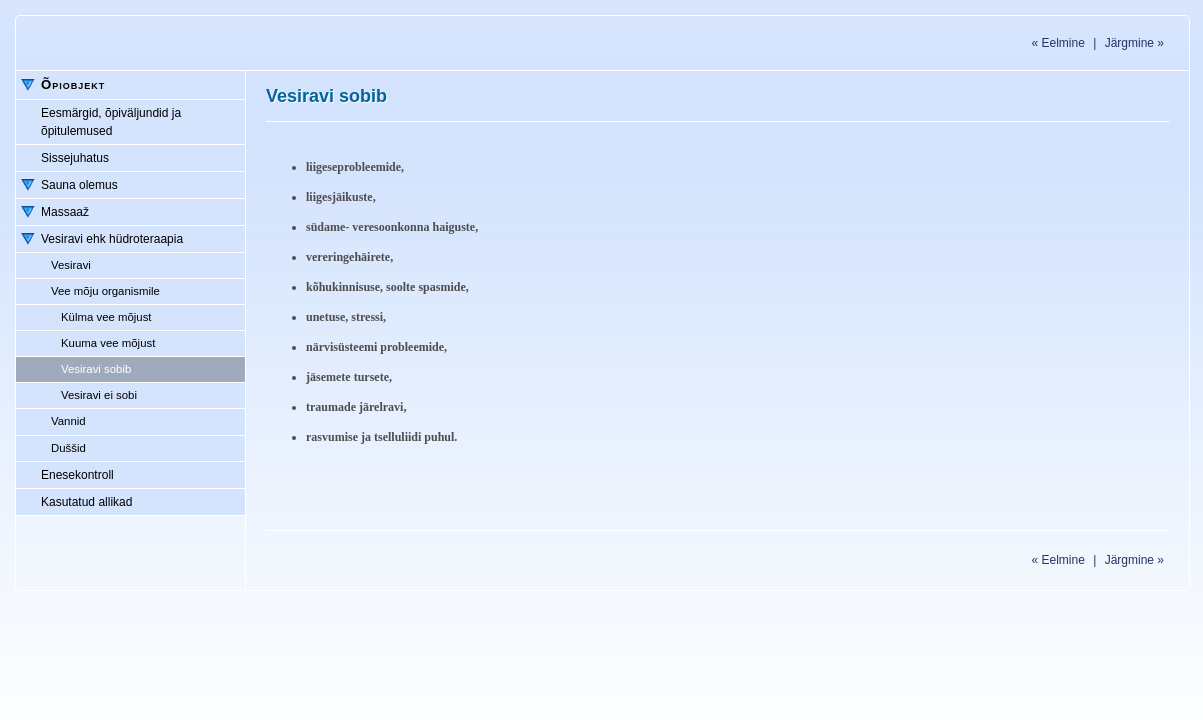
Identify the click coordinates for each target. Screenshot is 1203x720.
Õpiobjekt (73, 84)
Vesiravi (71, 265)
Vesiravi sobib (96, 369)
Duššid (68, 448)
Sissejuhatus (75, 158)
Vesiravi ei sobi (99, 395)
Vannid (68, 421)
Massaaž (65, 212)
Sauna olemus (79, 185)
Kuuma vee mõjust (108, 343)
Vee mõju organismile (105, 291)
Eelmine (1057, 43)
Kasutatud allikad (86, 502)
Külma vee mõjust (106, 317)
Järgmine (1134, 43)
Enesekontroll (77, 475)
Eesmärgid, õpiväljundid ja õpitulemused (111, 122)
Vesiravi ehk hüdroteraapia (112, 239)
